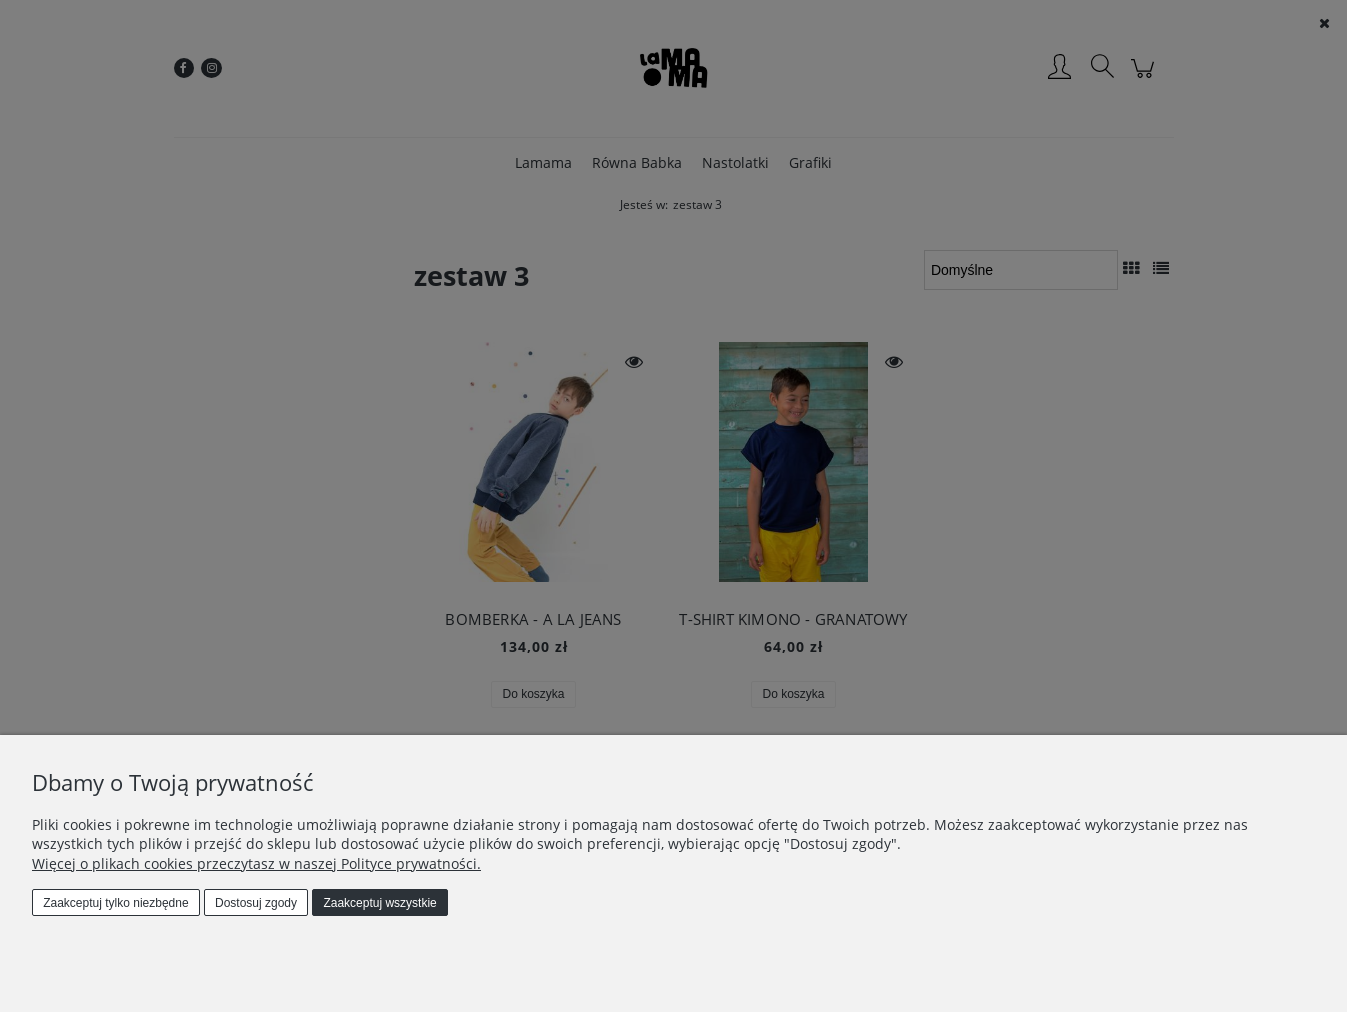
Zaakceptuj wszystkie (379, 903)
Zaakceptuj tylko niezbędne (115, 903)
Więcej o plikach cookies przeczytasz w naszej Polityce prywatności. (256, 863)
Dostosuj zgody (256, 903)
